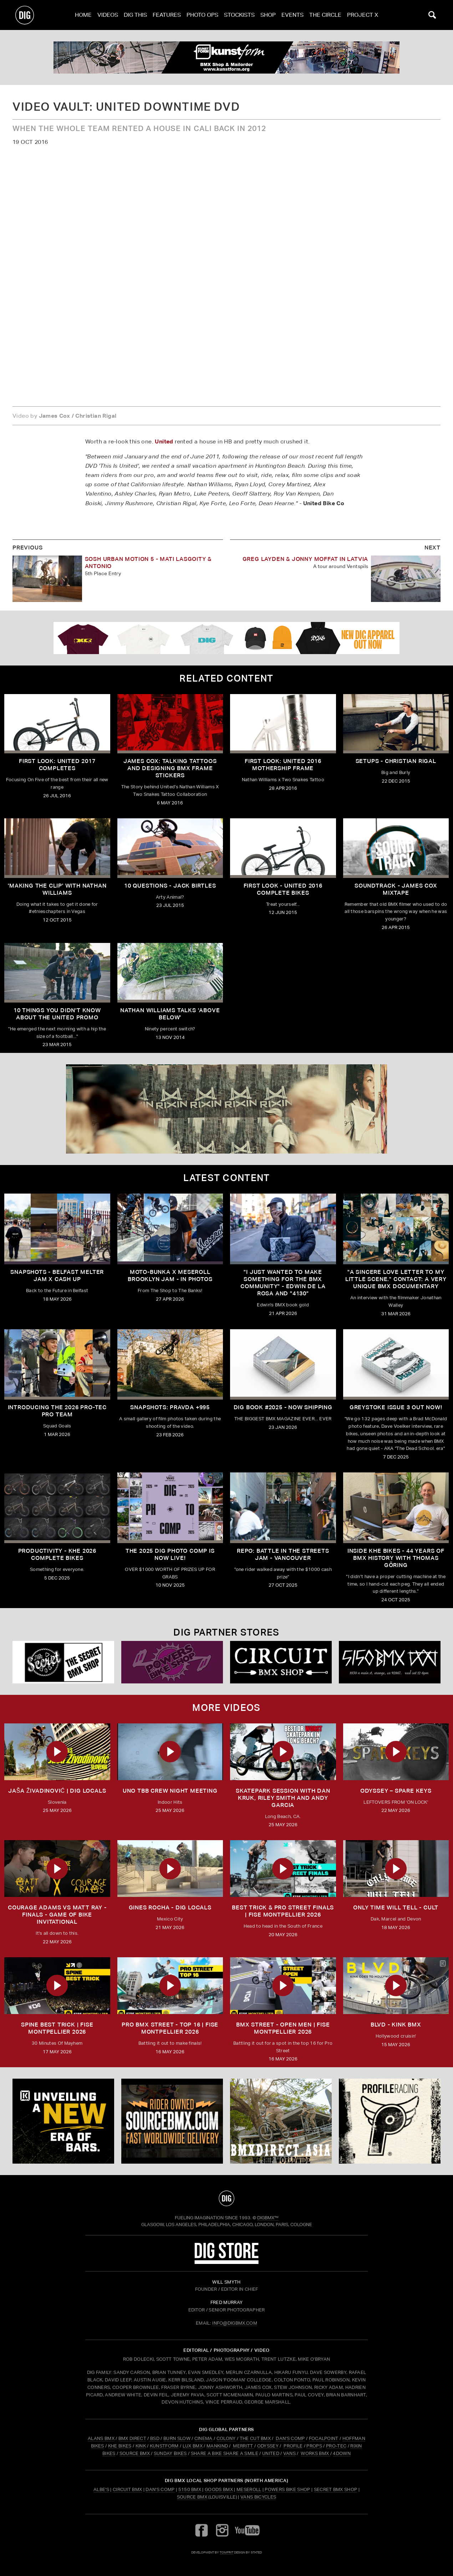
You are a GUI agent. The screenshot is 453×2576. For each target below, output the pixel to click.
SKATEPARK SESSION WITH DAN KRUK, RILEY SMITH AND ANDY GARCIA (283, 1797)
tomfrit (226, 2552)
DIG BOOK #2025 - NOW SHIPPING (283, 1407)
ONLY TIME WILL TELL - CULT (395, 1907)
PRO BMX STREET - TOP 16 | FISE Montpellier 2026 (170, 2028)
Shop (268, 14)
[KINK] (63, 2121)
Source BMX (192, 2497)
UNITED (270, 2453)
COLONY (226, 2438)
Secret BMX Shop (335, 2489)
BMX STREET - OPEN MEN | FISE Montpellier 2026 (283, 2028)
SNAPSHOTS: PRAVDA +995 (170, 1407)
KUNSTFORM (164, 2446)
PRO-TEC (336, 2446)
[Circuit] (281, 1662)
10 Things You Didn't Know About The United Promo (57, 1014)
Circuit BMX (127, 2489)
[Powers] (172, 1662)
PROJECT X (362, 14)
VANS (289, 2453)
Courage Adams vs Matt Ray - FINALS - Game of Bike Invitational (57, 1914)
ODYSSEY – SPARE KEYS (396, 1790)
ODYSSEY (268, 2446)
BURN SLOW (176, 2438)
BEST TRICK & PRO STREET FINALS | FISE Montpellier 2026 (283, 1911)
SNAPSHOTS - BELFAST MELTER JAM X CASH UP (57, 1275)
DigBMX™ (268, 2217)
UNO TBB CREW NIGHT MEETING (170, 1790)
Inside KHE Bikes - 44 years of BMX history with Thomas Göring (395, 1557)
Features (167, 14)
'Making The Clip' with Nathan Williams (57, 889)
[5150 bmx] (390, 1662)
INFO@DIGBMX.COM (234, 2323)
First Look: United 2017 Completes (57, 765)
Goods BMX (219, 2489)
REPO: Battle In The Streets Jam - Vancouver (283, 1554)
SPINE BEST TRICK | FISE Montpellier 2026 (57, 2028)
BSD (154, 2438)
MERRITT (243, 2446)
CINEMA (203, 2438)
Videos (107, 14)
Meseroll (248, 2489)
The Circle (325, 14)
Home (83, 14)
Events (292, 14)
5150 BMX (190, 2489)
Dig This (135, 14)
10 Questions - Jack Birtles (170, 885)
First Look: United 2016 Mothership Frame (283, 765)
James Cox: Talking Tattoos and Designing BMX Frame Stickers (170, 768)
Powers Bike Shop (287, 2489)
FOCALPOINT (324, 2438)
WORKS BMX (315, 2453)
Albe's (101, 2489)
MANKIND (217, 2446)
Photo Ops (202, 14)
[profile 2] (390, 2121)
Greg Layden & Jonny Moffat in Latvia (305, 559)
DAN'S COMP (290, 2438)
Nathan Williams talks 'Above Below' (170, 1014)
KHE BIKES (120, 2446)
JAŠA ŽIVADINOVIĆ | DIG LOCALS (57, 1790)
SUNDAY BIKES (170, 2453)
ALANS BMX (101, 2438)
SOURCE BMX (134, 2453)
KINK (141, 2446)
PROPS (314, 2446)
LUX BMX (193, 2446)
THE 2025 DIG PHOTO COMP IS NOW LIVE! (170, 1554)
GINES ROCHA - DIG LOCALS (170, 1907)
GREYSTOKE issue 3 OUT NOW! (396, 1407)
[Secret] (63, 1662)
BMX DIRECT (132, 2438)
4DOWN (342, 2453)
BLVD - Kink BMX (396, 2024)
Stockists (239, 14)
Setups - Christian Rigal (396, 761)
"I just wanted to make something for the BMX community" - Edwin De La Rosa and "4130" (282, 1283)
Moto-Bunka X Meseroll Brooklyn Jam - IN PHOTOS (170, 1275)
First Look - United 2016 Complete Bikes (283, 889)
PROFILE (293, 2446)
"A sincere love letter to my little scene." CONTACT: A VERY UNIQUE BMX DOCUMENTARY (396, 1279)
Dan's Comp (160, 2489)
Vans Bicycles (258, 2497)
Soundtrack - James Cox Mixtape (396, 889)
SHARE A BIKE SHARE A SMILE (224, 2453)
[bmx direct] (281, 2121)
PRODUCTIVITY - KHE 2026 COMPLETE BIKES (57, 1554)
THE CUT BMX (255, 2438)
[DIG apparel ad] (226, 638)
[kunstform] (226, 57)
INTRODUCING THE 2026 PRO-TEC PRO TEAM (57, 1411)
